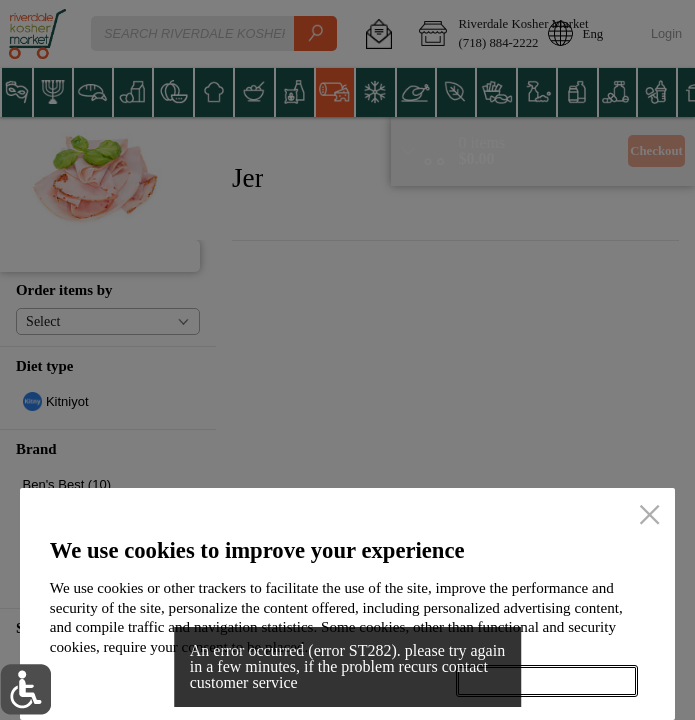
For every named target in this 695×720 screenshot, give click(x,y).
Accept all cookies (547, 681)
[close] (649, 516)
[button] (25, 689)
